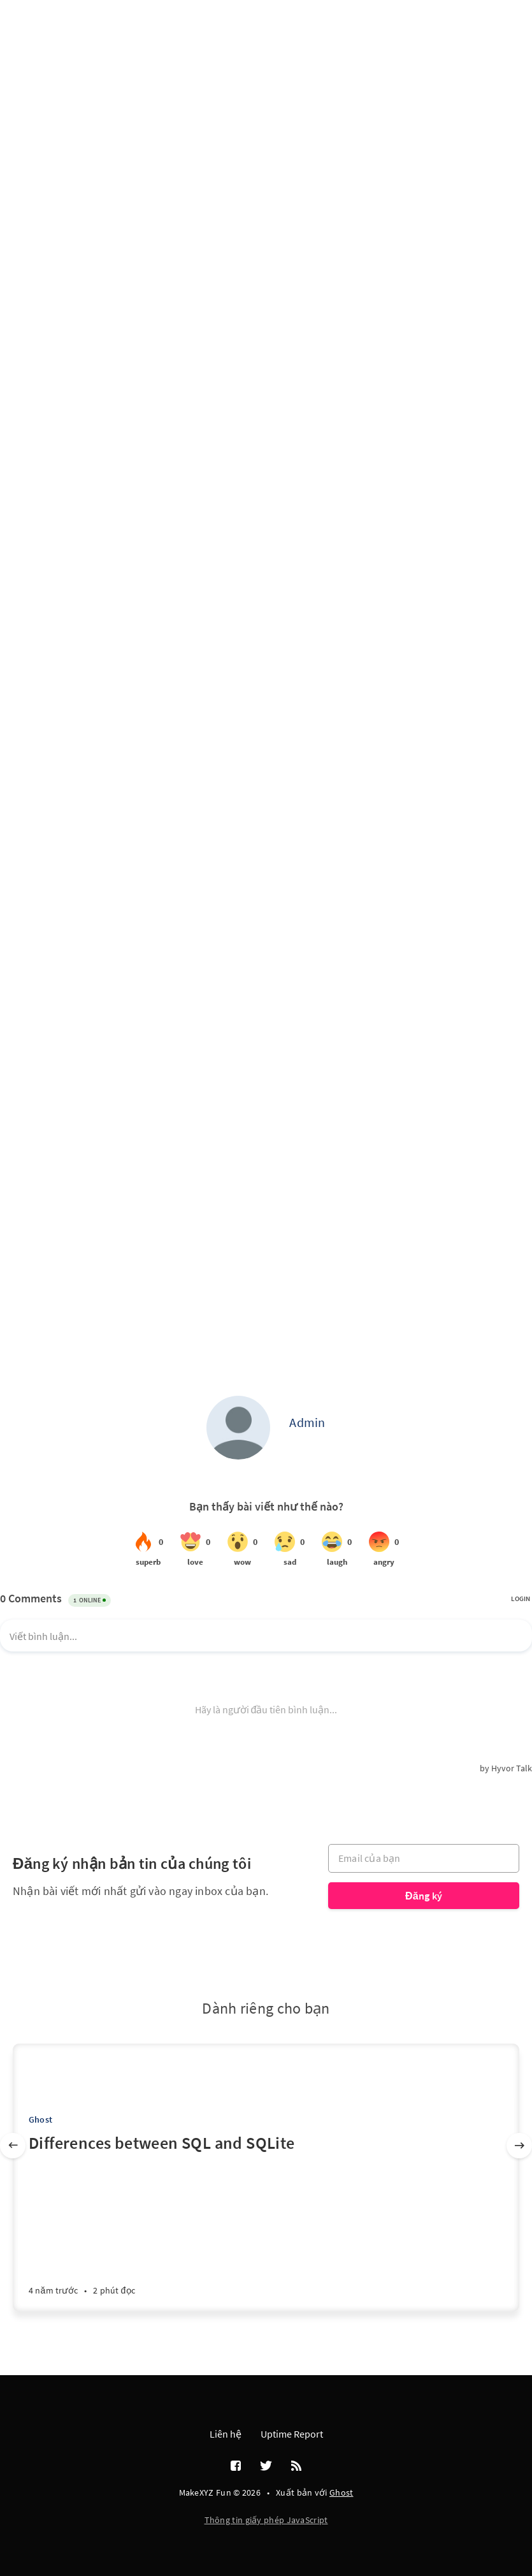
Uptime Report (292, 2433)
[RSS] (296, 2466)
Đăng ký (423, 1895)
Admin (307, 1422)
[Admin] (238, 1428)
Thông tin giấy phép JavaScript (266, 2520)
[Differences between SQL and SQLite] (266, 2221)
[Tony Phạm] (40, 2071)
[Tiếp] (519, 2145)
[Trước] (12, 2145)
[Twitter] (266, 2466)
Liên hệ (225, 2433)
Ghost (40, 2119)
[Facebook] (236, 2466)
